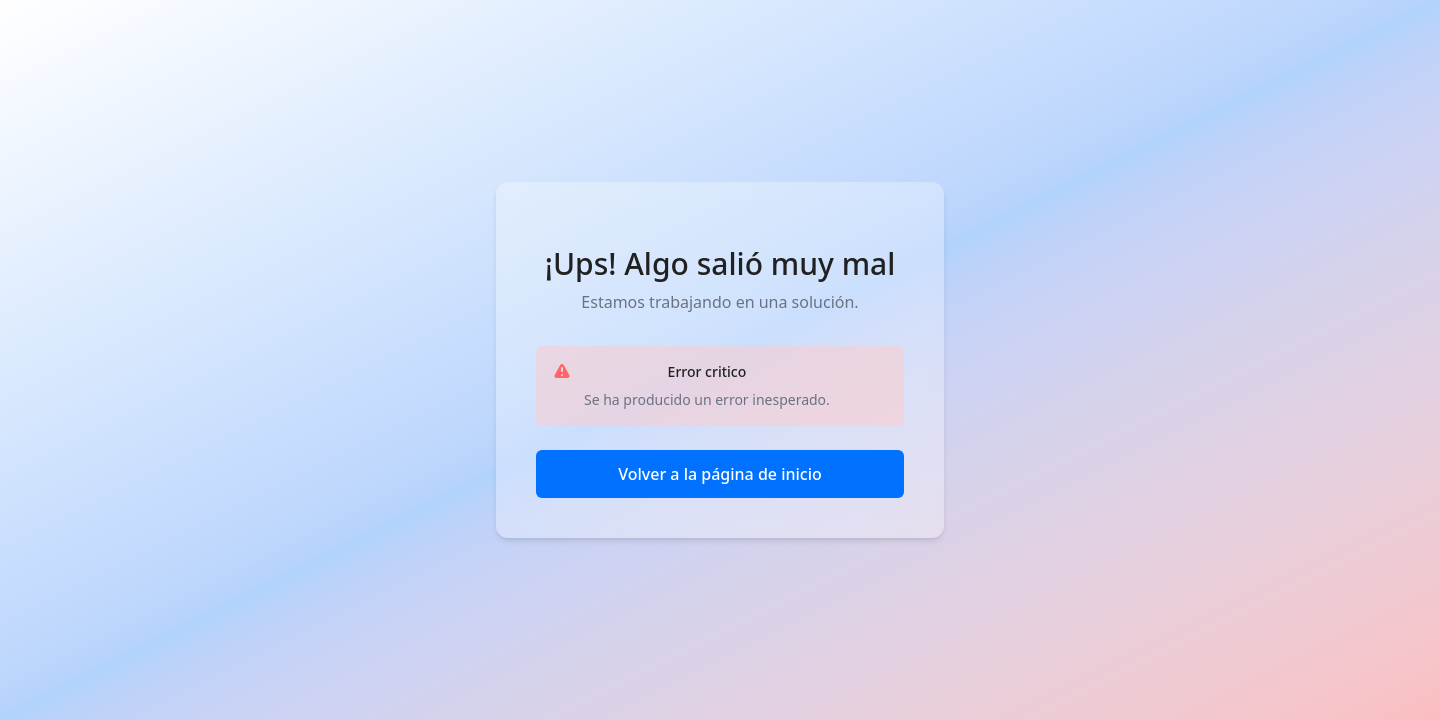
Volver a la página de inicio (720, 474)
